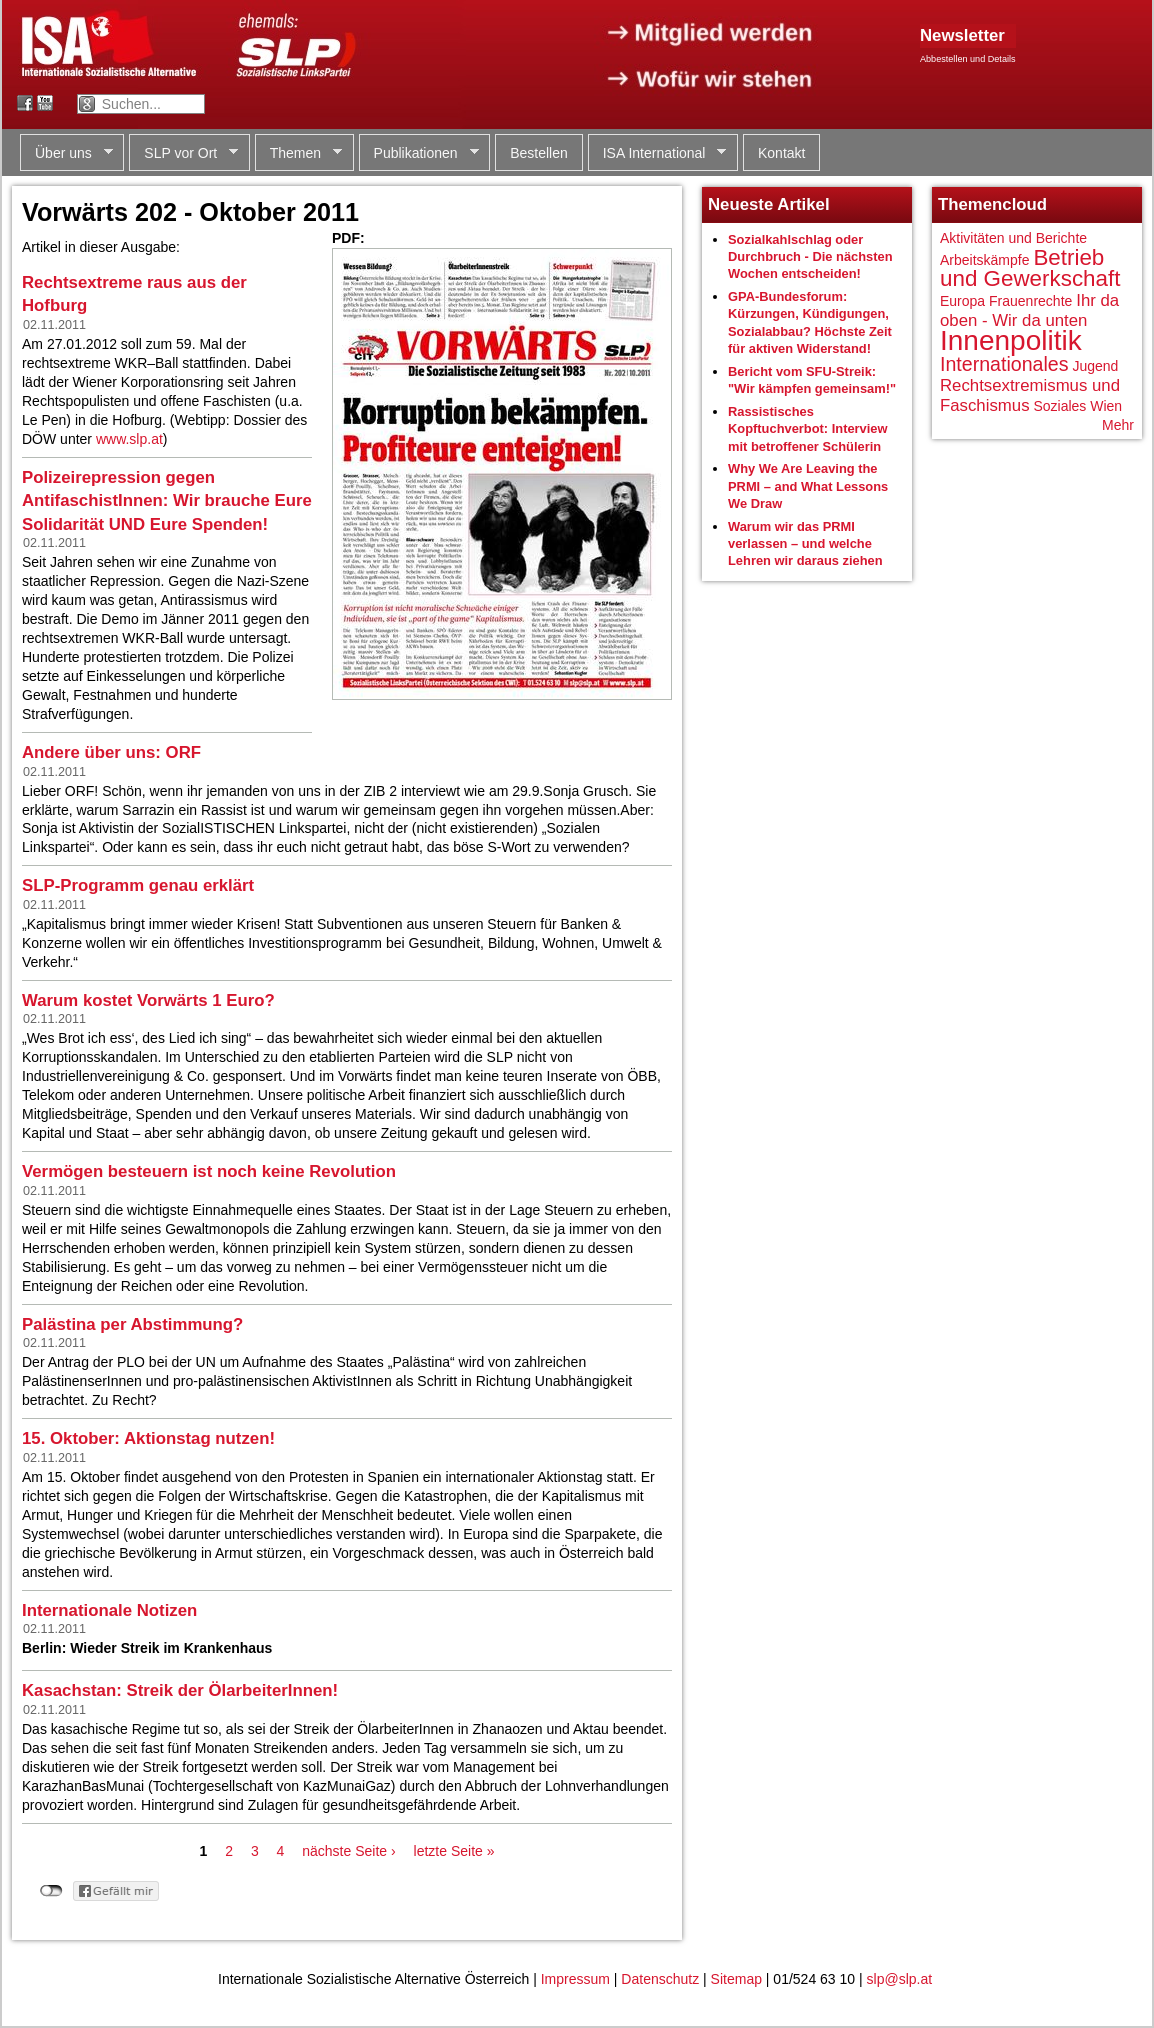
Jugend (1095, 366)
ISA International (657, 153)
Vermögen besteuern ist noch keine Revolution (209, 1171)
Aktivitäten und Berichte (1013, 238)
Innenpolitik (1011, 340)
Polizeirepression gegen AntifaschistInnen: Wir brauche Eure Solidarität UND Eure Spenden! (167, 501)
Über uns (66, 153)
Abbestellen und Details (968, 59)
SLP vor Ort (183, 153)
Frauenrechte (1030, 301)
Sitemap (736, 1979)
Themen (298, 153)
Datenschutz (660, 1979)
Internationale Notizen (109, 1610)
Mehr (1118, 425)
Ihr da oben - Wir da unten (1029, 310)
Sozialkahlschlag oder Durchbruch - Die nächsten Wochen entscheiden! (810, 257)
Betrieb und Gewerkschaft (1030, 268)
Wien (1106, 406)
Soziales (1059, 406)
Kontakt (781, 153)
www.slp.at (129, 439)
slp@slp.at (900, 1979)
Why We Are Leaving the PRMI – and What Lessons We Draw (808, 486)
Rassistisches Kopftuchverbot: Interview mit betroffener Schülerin (808, 429)
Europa (962, 301)
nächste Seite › (348, 1851)
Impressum (575, 1979)
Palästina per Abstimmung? (132, 1324)
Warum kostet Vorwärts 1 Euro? (148, 1000)
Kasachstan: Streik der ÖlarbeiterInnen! (180, 1690)
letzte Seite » (454, 1851)
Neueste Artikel (769, 204)
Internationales (1004, 364)
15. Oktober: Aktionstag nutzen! (148, 1438)
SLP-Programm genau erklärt (138, 885)
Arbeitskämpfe (984, 260)
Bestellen (539, 153)
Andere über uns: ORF (111, 752)
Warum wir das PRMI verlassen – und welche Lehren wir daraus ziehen (805, 544)
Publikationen (419, 153)
